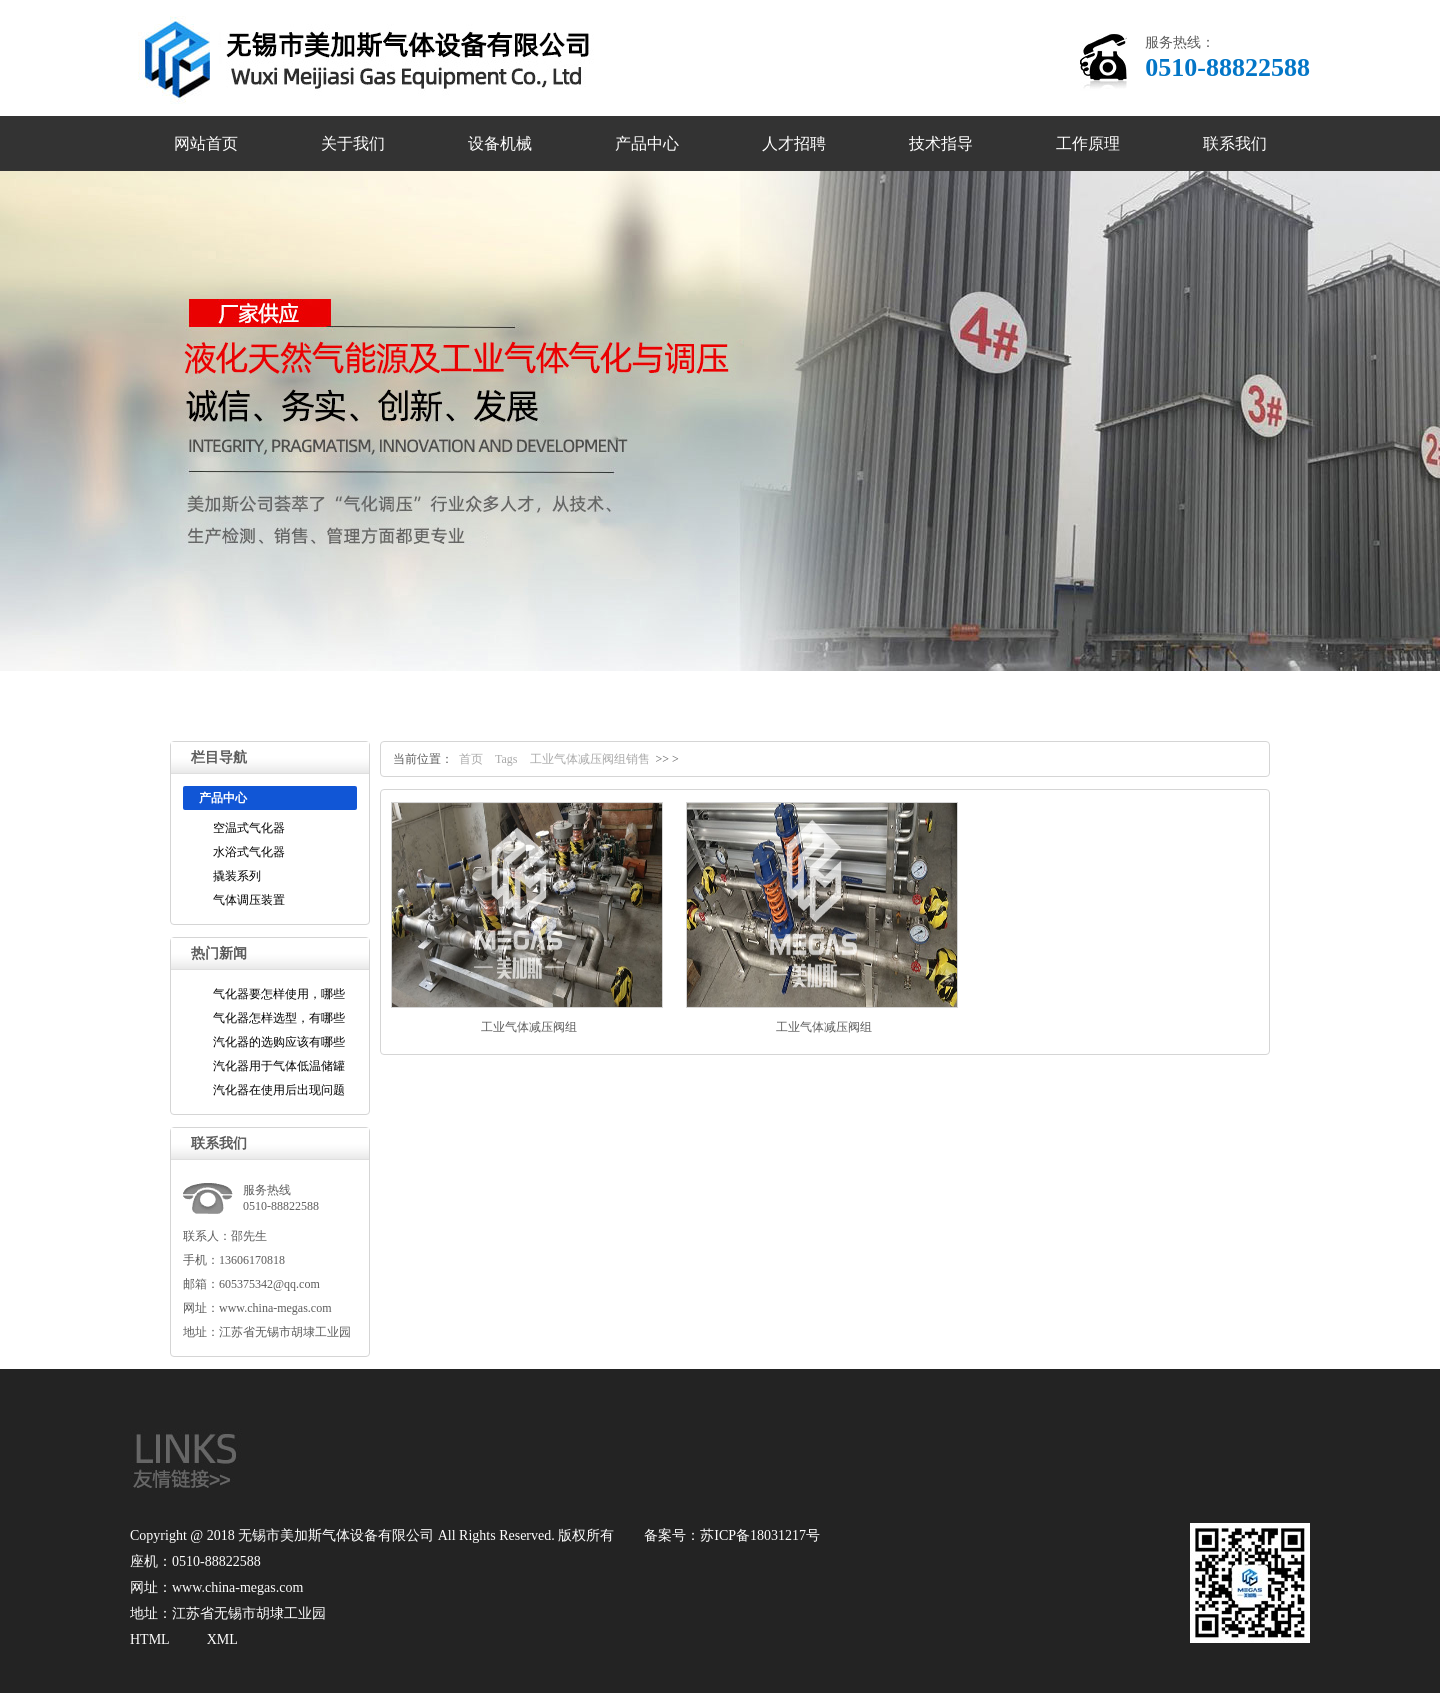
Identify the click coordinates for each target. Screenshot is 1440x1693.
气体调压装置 (249, 900)
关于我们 (353, 143)
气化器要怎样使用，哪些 (279, 994)
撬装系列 (237, 876)
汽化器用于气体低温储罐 (279, 1066)
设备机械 (500, 143)
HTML (150, 1639)
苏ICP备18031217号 (760, 1535)
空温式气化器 (249, 828)
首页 (471, 759)
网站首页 (206, 143)
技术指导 (941, 143)
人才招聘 (794, 143)
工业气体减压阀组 (529, 1027)
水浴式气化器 (249, 852)
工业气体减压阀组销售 (590, 759)
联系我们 (1235, 143)
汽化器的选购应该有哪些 (279, 1042)
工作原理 (1088, 143)
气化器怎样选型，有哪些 (279, 1018)
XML (222, 1639)
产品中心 (647, 143)
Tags (506, 759)
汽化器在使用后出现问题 (279, 1090)
